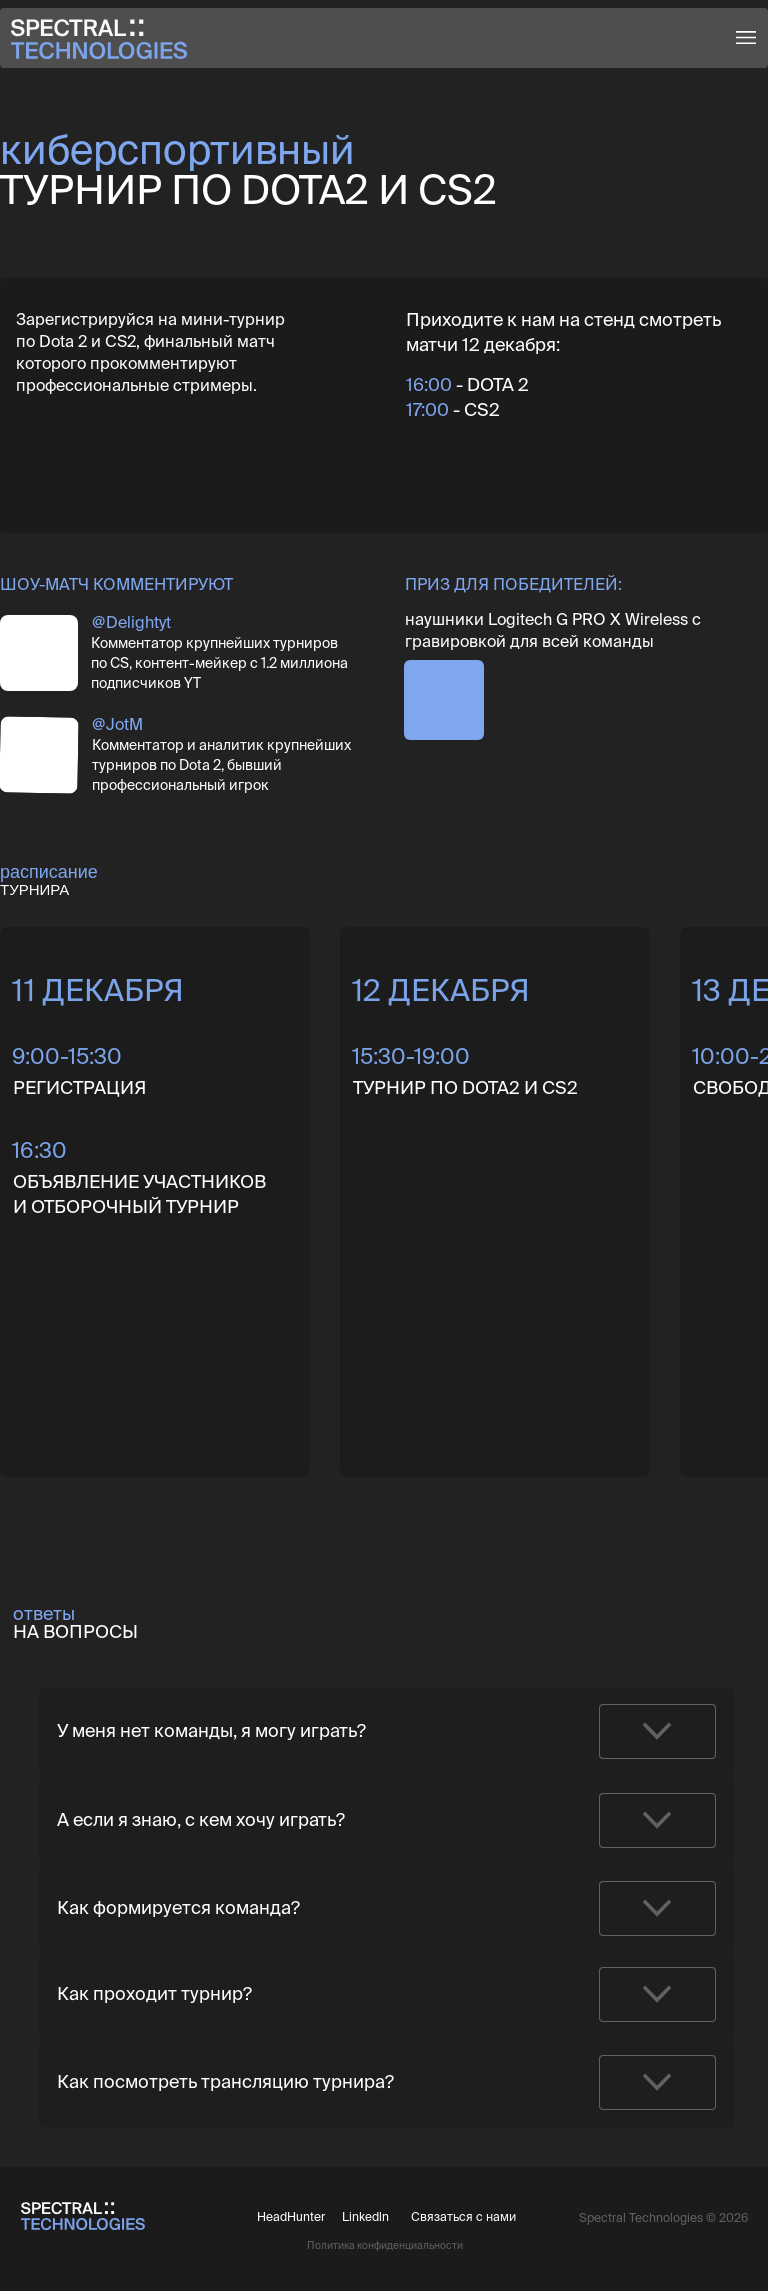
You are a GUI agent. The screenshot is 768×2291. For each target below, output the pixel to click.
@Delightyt (131, 622)
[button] (746, 37)
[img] (39, 653)
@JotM (117, 724)
